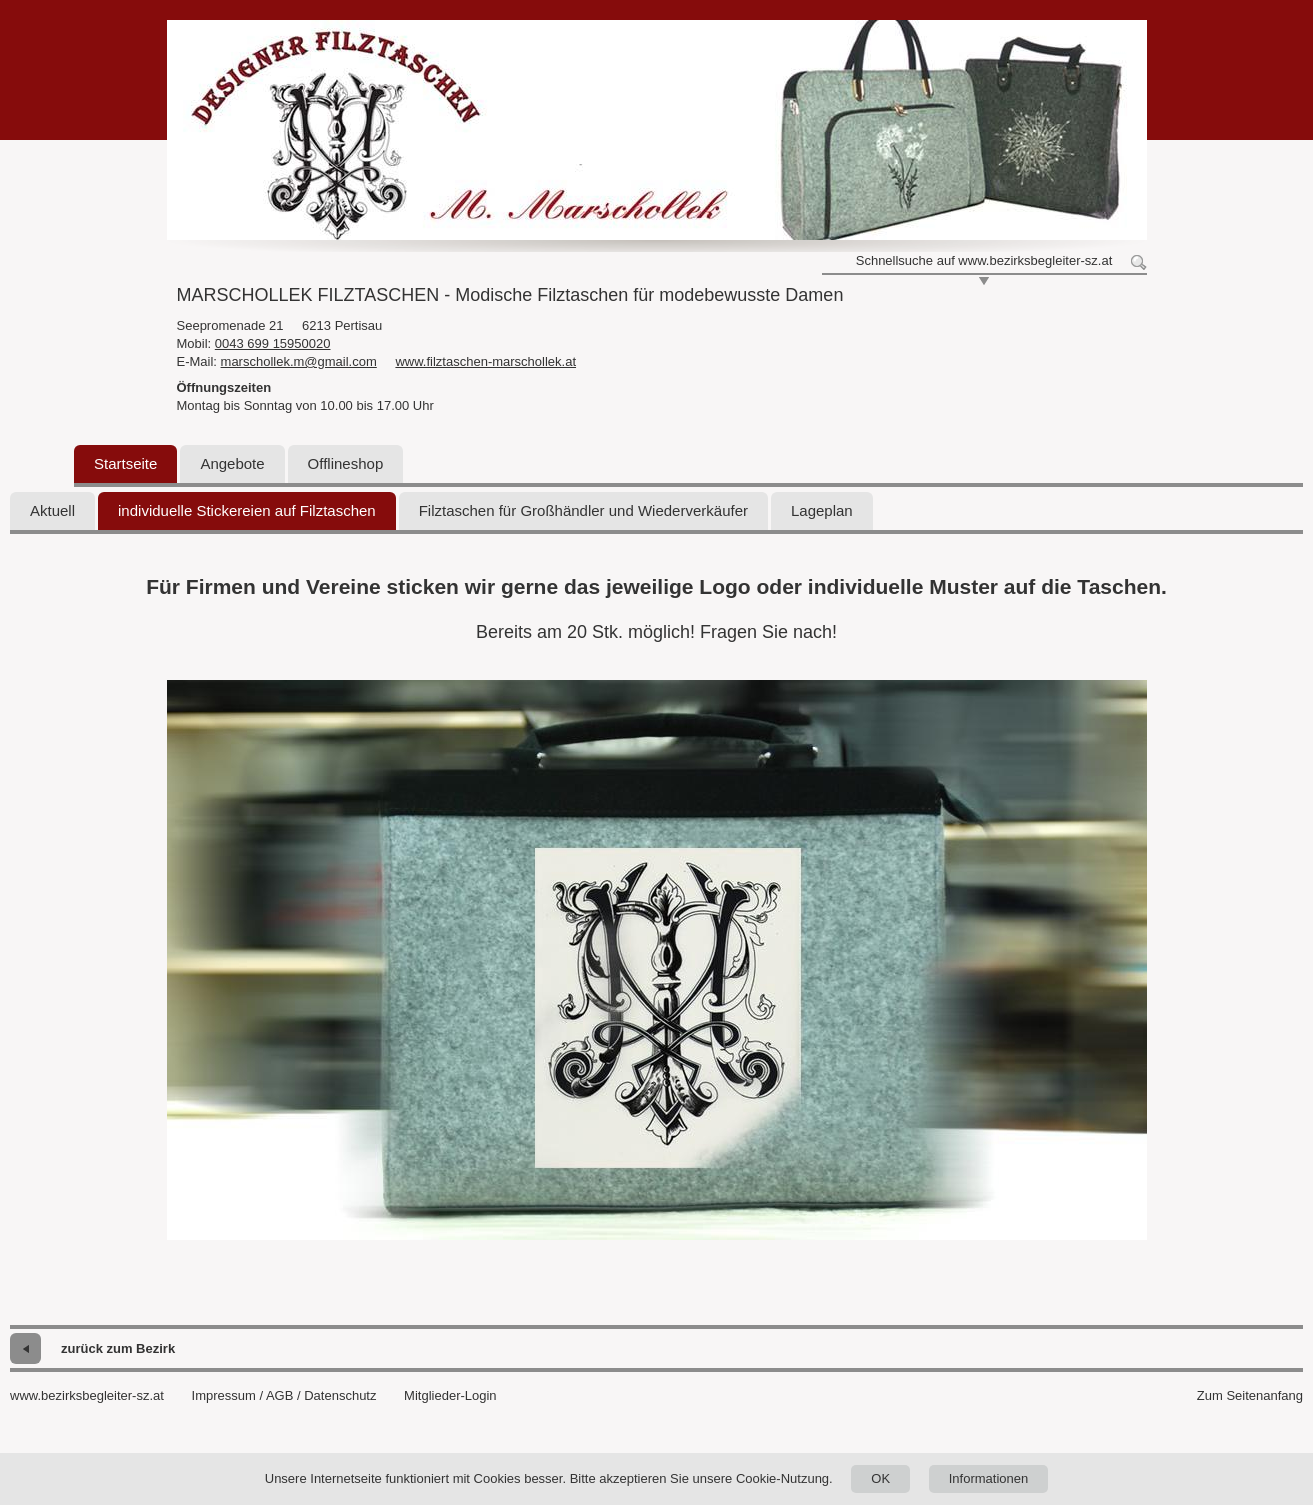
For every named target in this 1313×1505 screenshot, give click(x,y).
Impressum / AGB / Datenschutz (284, 1395)
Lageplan (822, 510)
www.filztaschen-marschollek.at (485, 361)
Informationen (989, 1478)
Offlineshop (346, 463)
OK (880, 1478)
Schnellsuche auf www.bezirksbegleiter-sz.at (984, 260)
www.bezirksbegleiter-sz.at (87, 1395)
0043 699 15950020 (273, 343)
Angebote (232, 463)
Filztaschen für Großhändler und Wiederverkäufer (583, 510)
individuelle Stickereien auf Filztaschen (247, 510)
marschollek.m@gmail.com (299, 361)
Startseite (125, 463)
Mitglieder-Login (450, 1395)
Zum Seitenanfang (1250, 1395)
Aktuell (52, 510)
